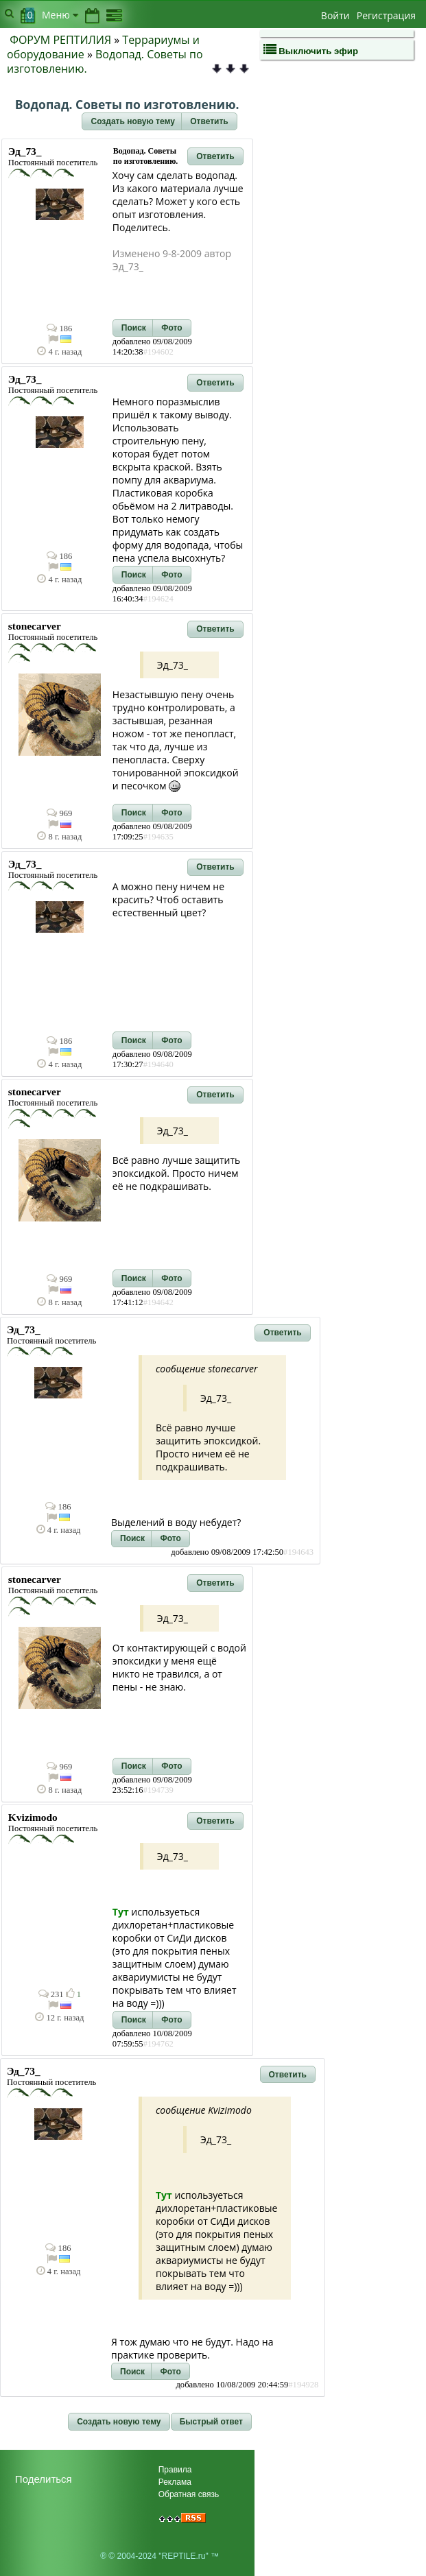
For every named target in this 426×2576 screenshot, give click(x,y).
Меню (60, 14)
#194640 (158, 1064)
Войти (335, 15)
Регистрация (386, 15)
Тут (121, 1911)
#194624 (158, 599)
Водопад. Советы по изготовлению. (105, 61)
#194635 (158, 837)
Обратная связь (188, 2494)
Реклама (174, 2482)
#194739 (158, 1790)
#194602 (158, 352)
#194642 (158, 1302)
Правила (175, 2469)
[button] (132, 121)
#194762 (158, 2044)
